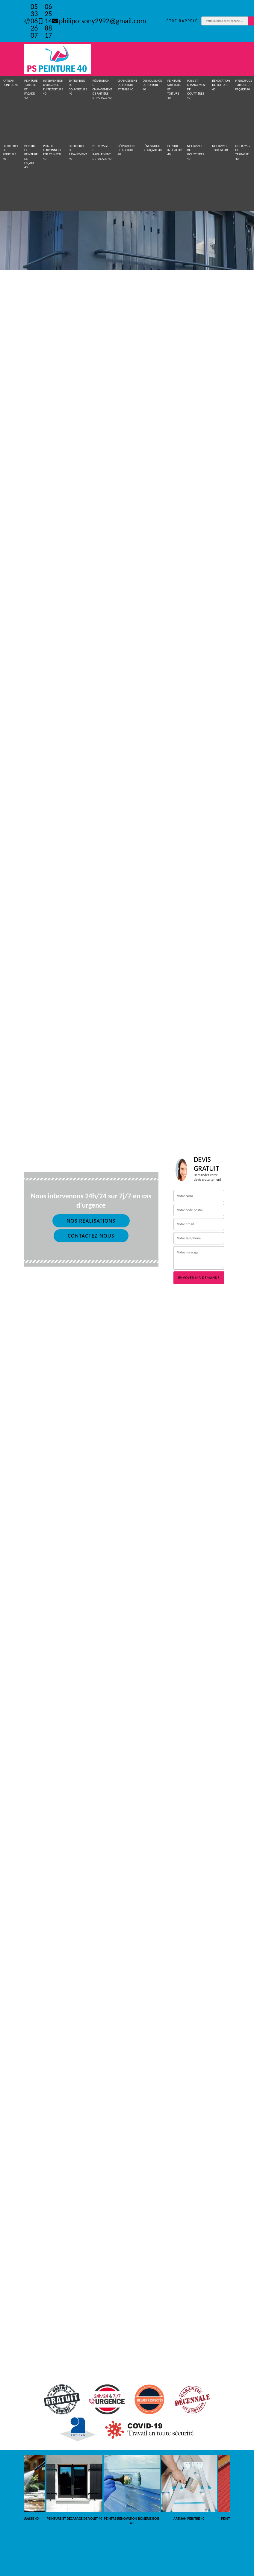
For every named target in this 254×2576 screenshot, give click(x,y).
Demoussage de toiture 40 (152, 85)
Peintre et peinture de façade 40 (31, 156)
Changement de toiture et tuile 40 (127, 85)
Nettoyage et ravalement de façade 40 (102, 152)
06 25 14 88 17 (42, 21)
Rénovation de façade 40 (152, 148)
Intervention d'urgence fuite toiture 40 (53, 87)
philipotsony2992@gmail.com (96, 20)
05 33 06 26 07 (28, 21)
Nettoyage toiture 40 (220, 148)
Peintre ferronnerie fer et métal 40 (52, 152)
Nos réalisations (90, 1221)
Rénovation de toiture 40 (221, 85)
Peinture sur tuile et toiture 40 (174, 89)
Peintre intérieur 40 (174, 150)
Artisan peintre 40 (10, 83)
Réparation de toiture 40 (125, 150)
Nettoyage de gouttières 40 (195, 152)
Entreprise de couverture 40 (78, 87)
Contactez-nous (91, 1235)
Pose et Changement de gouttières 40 (197, 89)
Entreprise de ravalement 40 (78, 152)
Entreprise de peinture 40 (11, 152)
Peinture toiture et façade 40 (31, 89)
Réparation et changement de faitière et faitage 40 (102, 89)
